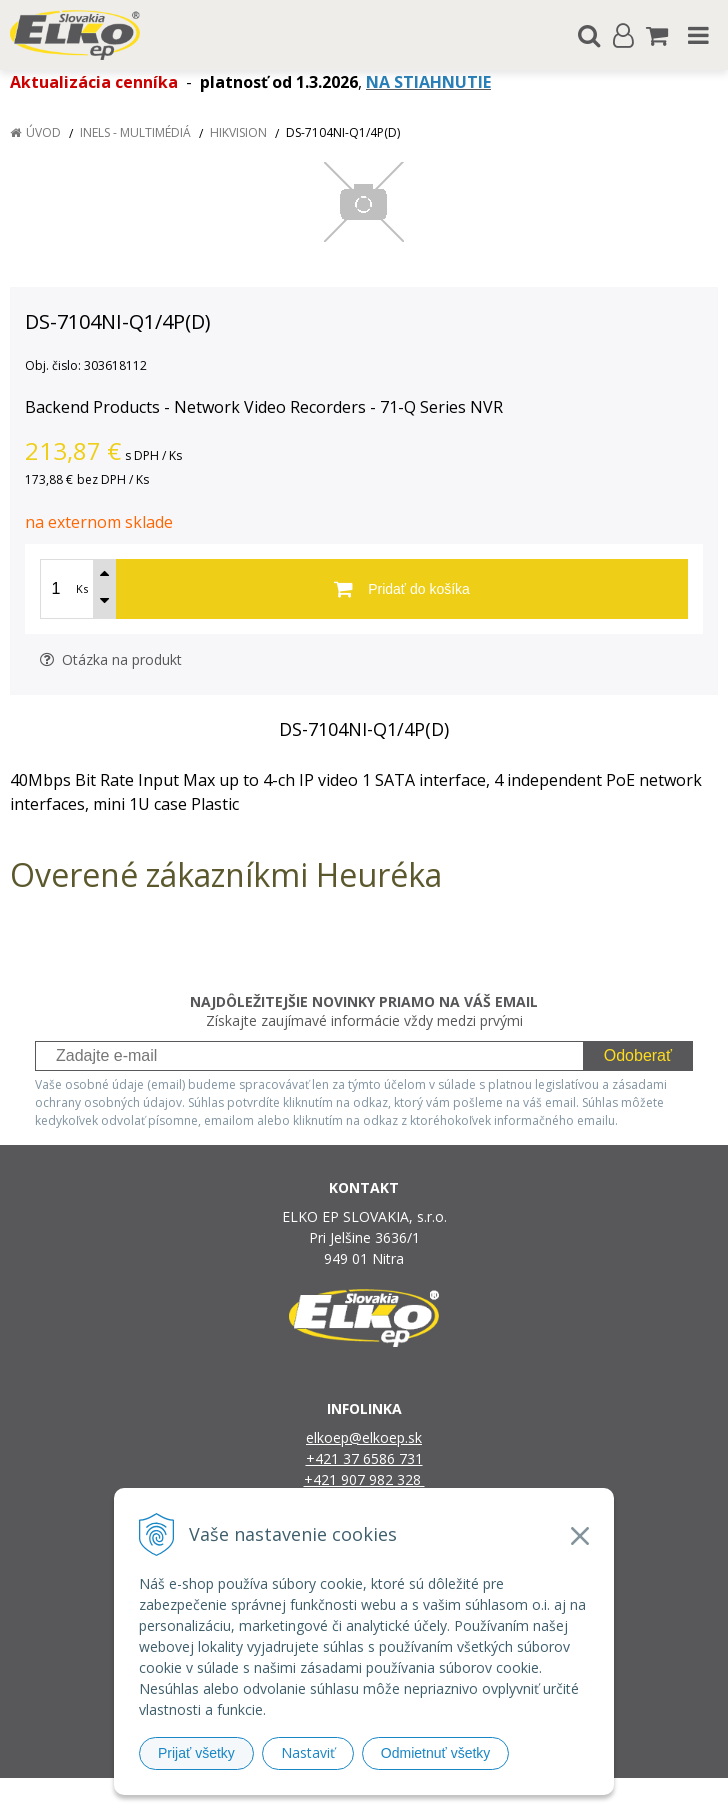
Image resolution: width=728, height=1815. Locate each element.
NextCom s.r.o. (569, 1796)
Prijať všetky (196, 1753)
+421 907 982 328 (364, 1479)
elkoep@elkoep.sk (364, 1437)
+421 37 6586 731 (364, 1458)
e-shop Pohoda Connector (440, 1796)
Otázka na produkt (111, 659)
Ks (82, 588)
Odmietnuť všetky (436, 1753)
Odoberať (638, 1055)
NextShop (329, 1796)
